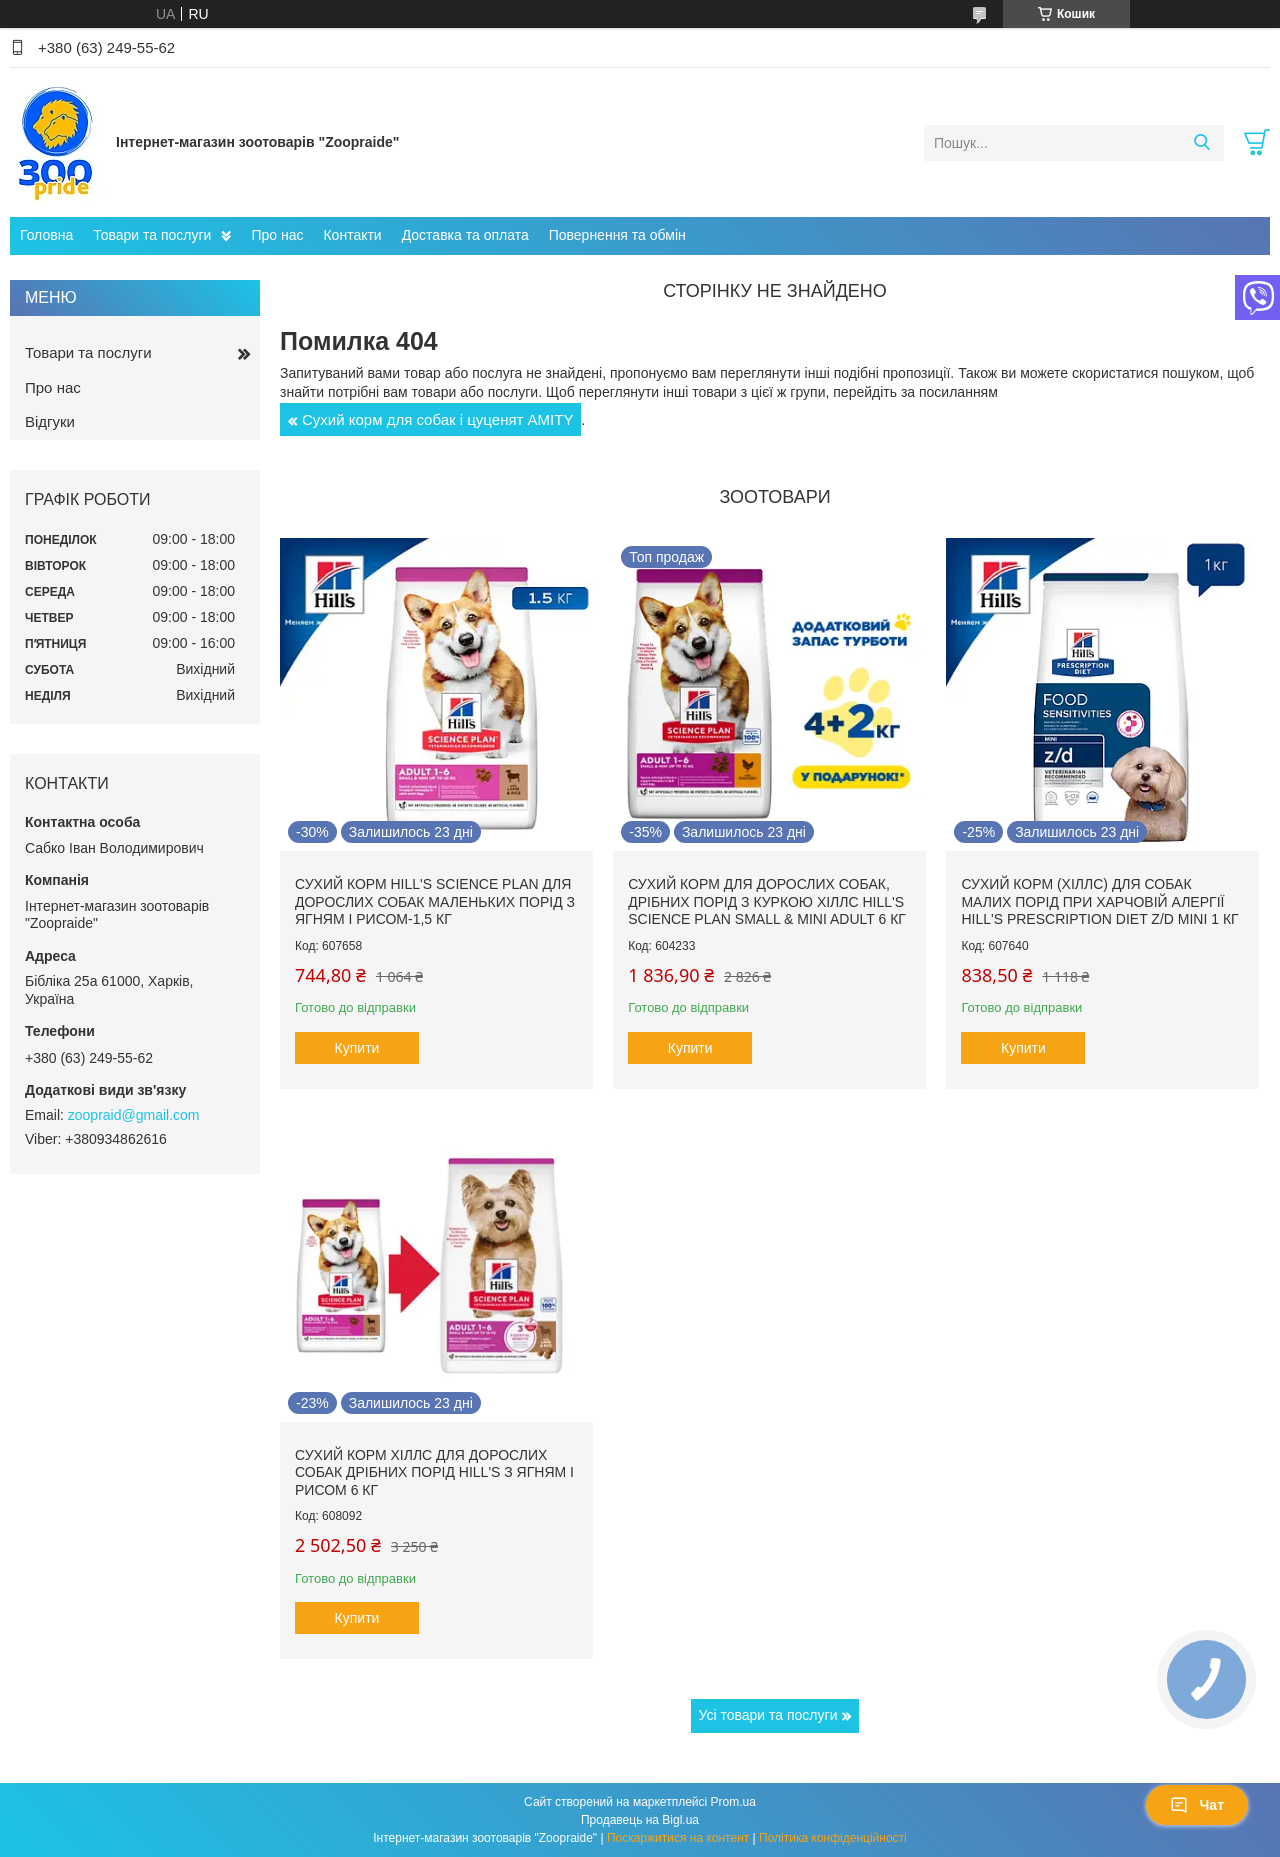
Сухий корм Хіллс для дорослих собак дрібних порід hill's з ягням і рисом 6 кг (434, 1472)
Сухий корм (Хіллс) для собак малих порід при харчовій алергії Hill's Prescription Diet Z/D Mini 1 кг (1099, 901)
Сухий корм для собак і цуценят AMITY (437, 419)
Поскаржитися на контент (678, 1838)
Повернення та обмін (617, 235)
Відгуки (50, 421)
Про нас (277, 235)
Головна (46, 235)
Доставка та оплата (465, 235)
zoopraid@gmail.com (134, 1115)
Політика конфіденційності (833, 1838)
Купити (357, 1048)
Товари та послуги (152, 235)
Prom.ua (733, 1802)
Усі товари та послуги (768, 1715)
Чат (1197, 1805)
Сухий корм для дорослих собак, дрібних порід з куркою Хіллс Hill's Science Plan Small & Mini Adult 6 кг (767, 901)
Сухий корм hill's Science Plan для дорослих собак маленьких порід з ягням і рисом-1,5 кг (435, 901)
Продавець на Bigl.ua (640, 1820)
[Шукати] (1201, 143)
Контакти (352, 235)
